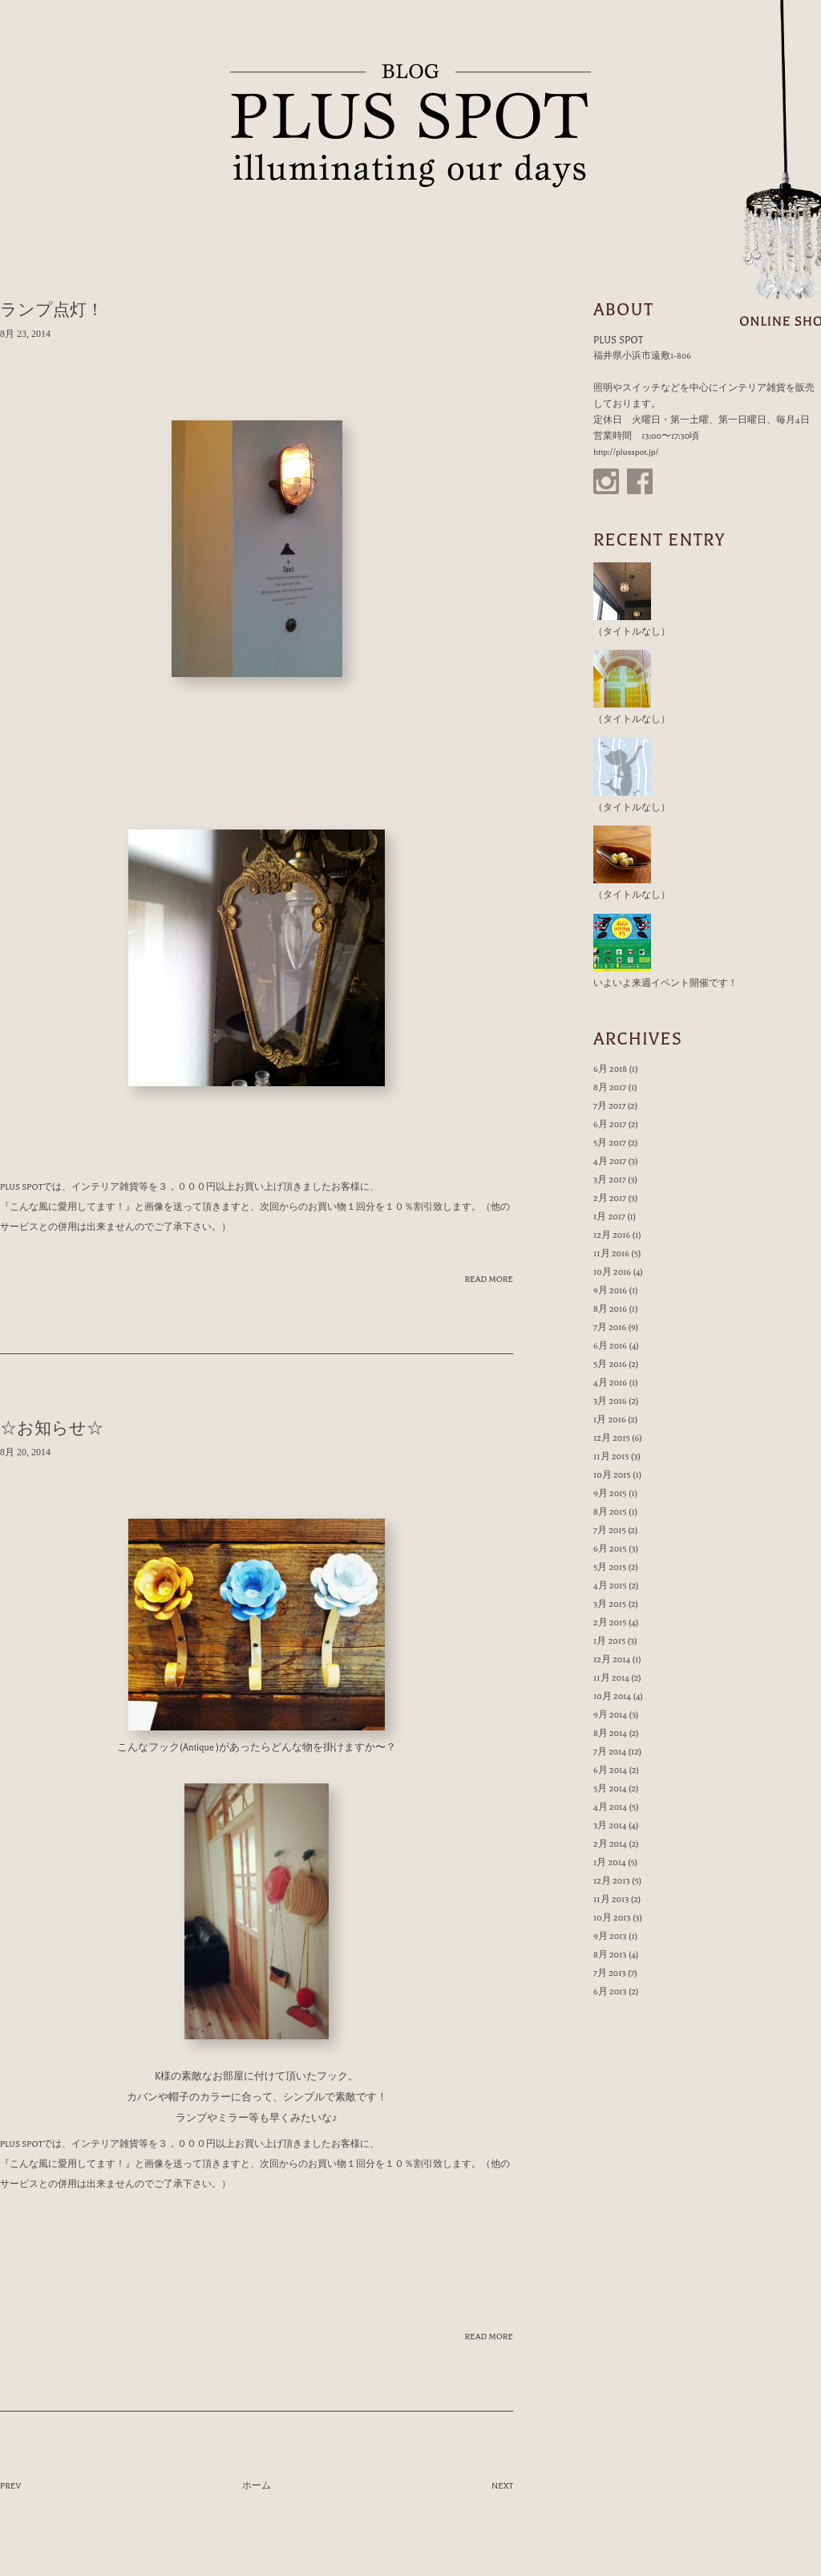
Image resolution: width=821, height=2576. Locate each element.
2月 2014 (610, 1844)
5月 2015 (609, 1567)
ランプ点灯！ (51, 309)
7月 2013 (609, 1973)
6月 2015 (610, 1549)
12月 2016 (611, 1235)
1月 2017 (609, 1216)
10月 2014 (612, 1696)
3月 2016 (610, 1401)
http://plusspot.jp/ (625, 452)
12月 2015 (611, 1438)
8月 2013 (610, 1954)
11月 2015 (611, 1456)
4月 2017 (609, 1161)
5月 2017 (609, 1143)
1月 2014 (609, 1862)
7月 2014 (609, 1751)
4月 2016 (610, 1382)
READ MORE (489, 1279)
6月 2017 (609, 1124)
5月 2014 (610, 1788)
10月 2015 (612, 1475)
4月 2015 (610, 1585)
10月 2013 (612, 1918)
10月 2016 (612, 1272)
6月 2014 (610, 1770)
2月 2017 (609, 1198)
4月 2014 (610, 1807)
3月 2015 (609, 1604)
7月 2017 (609, 1106)
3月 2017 (609, 1179)
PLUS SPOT (410, 126)
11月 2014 (611, 1678)
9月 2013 (610, 1936)
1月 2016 (609, 1419)
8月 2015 (610, 1512)
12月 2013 (611, 1881)
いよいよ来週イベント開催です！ (665, 983)
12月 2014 (611, 1659)
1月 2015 (609, 1641)
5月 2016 (610, 1364)
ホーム (256, 2486)
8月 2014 (610, 1733)
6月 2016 (610, 1346)
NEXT (502, 2486)
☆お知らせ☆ (51, 1428)
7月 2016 (609, 1327)
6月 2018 (610, 1069)
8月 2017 (609, 1087)
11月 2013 (611, 1899)
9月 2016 (610, 1290)
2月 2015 (609, 1622)
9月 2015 (610, 1493)
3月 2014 (610, 1825)
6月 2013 (610, 1991)
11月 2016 (611, 1253)
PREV (10, 2486)
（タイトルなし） (631, 632)
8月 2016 (610, 1309)
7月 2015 (609, 1530)
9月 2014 (610, 1715)
